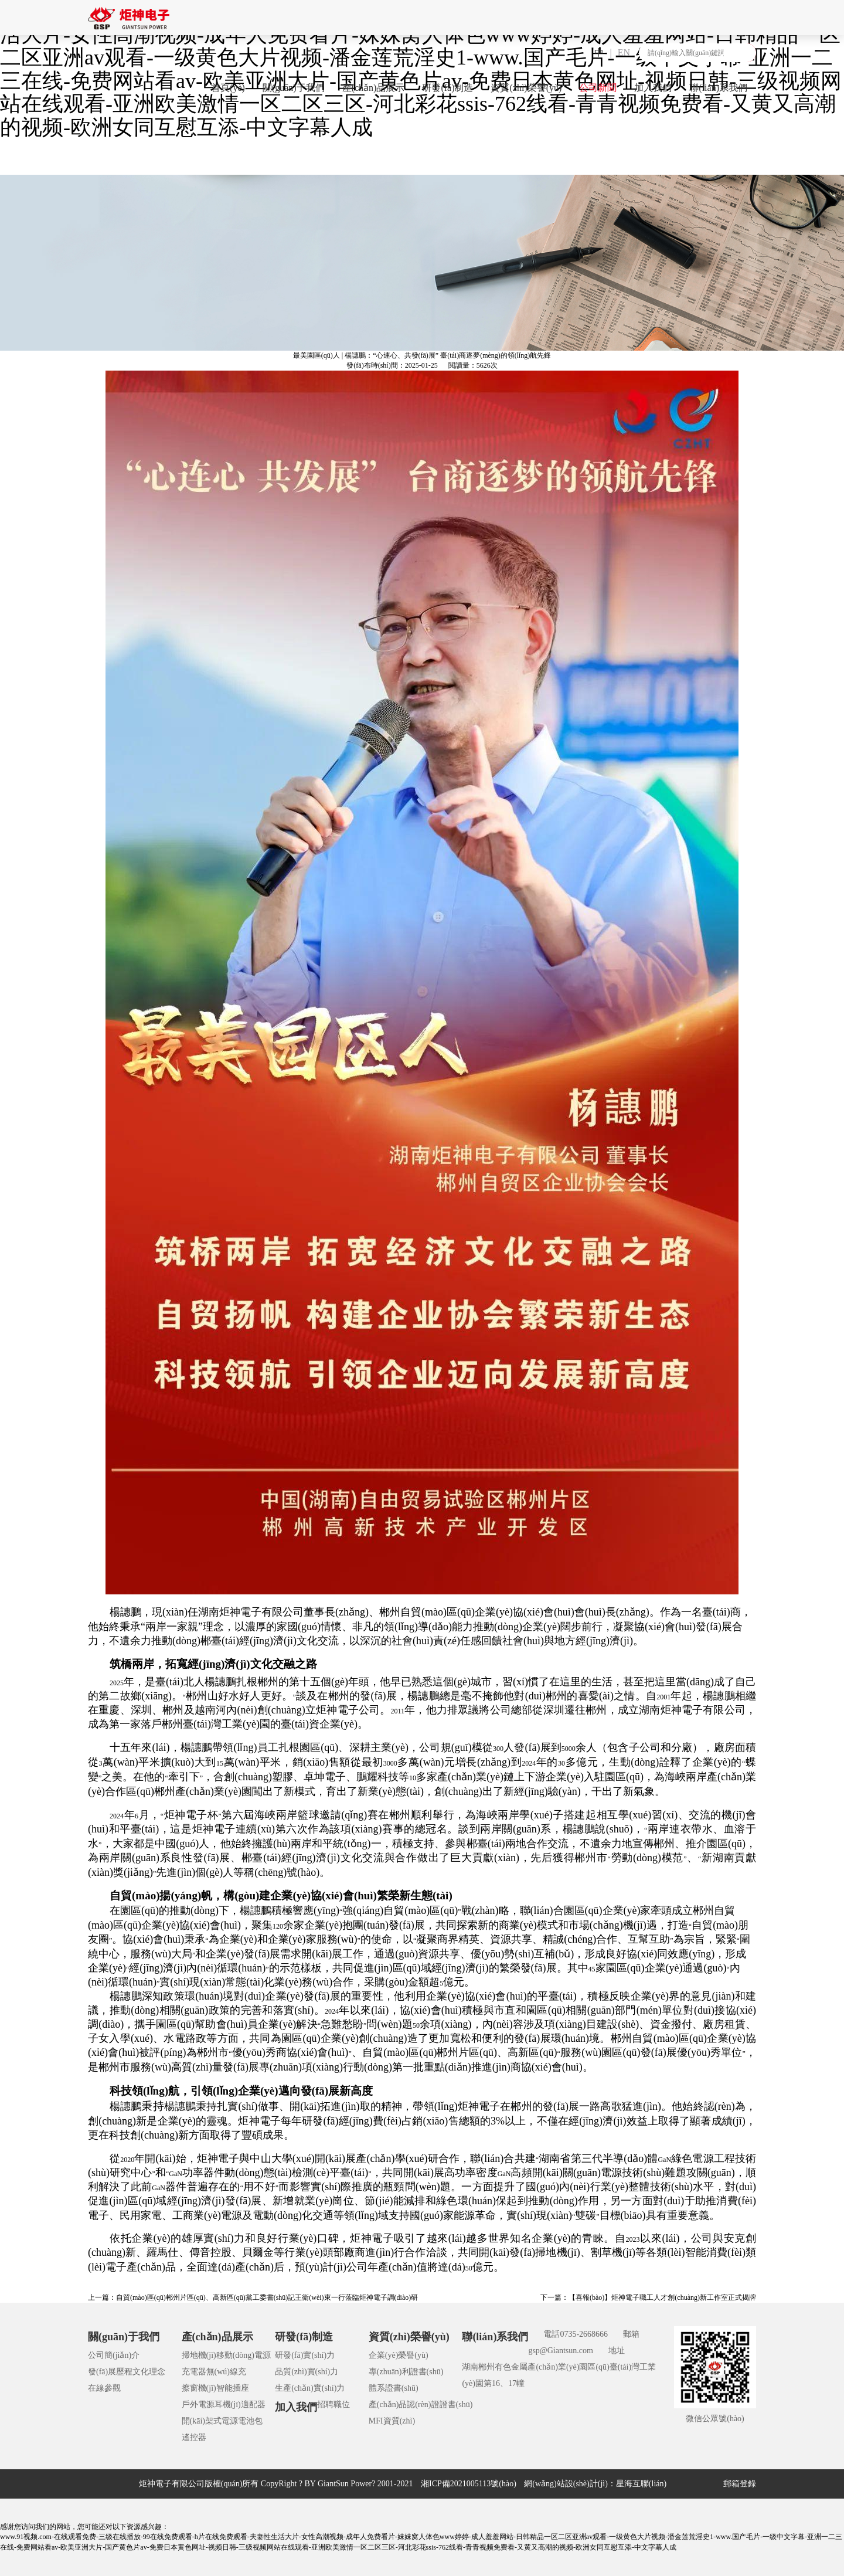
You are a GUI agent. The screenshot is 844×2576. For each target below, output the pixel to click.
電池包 (250, 2421)
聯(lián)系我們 (718, 88)
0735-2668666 (584, 2334)
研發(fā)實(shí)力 (305, 2355)
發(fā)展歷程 (110, 2371)
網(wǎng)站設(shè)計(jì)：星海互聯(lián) (595, 2483)
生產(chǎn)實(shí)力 (310, 2388)
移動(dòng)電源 (243, 2355)
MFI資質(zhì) (392, 2421)
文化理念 (148, 2371)
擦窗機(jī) (199, 2388)
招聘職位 (333, 2404)
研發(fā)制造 (447, 88)
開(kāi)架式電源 (210, 2421)
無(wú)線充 (226, 2371)
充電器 (194, 2371)
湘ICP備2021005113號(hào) (468, 2483)
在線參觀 (104, 2388)
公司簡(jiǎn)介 (113, 2355)
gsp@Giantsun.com (560, 2350)
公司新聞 (598, 88)
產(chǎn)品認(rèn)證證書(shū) (421, 2404)
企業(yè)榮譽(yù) (398, 2355)
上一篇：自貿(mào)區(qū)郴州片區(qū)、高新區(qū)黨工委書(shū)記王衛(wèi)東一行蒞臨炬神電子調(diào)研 (253, 2297)
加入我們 (653, 88)
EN (624, 52)
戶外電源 (198, 2404)
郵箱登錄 (739, 2483)
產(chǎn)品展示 (373, 88)
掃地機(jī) (199, 2355)
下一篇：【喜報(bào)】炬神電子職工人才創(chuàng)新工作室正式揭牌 (648, 2297)
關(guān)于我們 (294, 88)
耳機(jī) (228, 2404)
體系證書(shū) (393, 2388)
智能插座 (232, 2388)
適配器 (253, 2404)
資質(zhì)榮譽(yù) (526, 88)
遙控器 (194, 2437)
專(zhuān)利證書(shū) (406, 2371)
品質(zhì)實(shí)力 (306, 2371)
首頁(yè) (228, 88)
